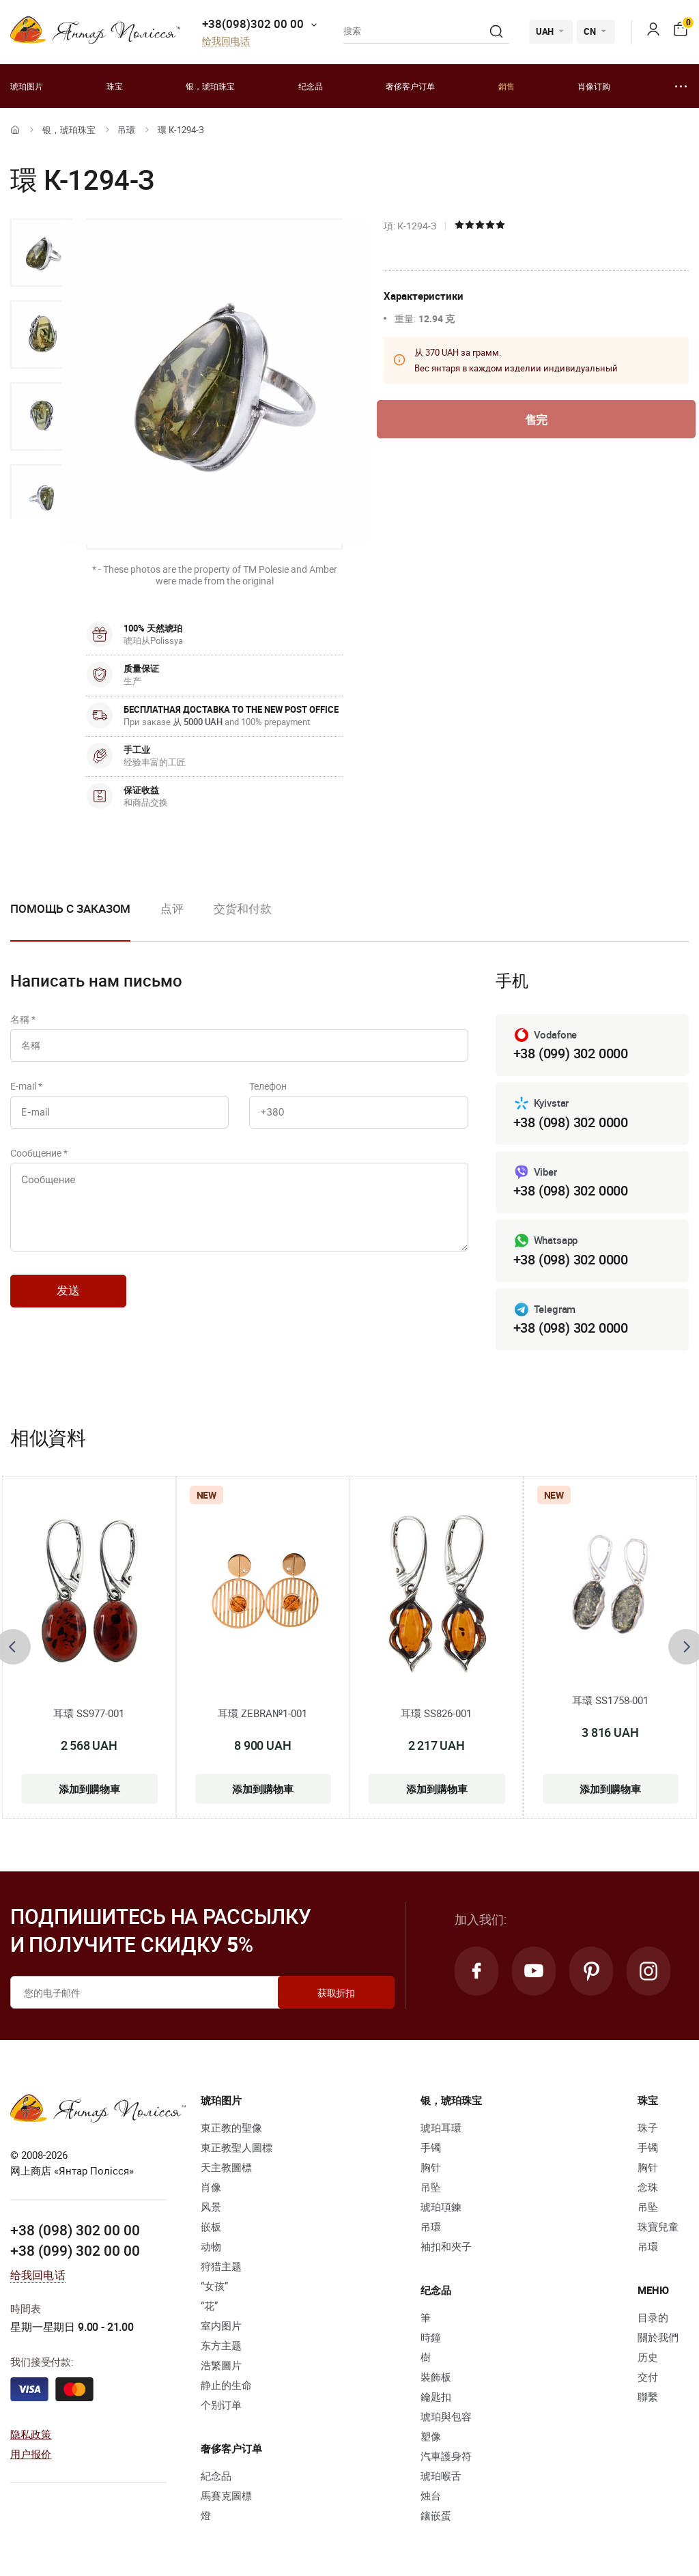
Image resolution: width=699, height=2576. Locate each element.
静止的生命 (226, 2385)
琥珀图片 (26, 86)
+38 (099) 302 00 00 (75, 2250)
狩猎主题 (221, 2266)
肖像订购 (593, 86)
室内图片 (221, 2325)
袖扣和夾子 (446, 2246)
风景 (211, 2206)
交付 (648, 2376)
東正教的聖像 (231, 2127)
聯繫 (648, 2396)
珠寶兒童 (658, 2226)
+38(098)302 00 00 (253, 23)
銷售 (506, 86)
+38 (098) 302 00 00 (75, 2229)
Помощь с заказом (70, 908)
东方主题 (221, 2345)
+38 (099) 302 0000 (570, 1053)
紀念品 (216, 2475)
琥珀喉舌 (440, 2475)
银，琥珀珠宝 (210, 86)
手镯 (430, 2147)
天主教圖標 (226, 2167)
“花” (209, 2305)
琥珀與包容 (446, 2416)
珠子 (648, 2127)
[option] (41, 252)
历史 (648, 2357)
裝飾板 (435, 2376)
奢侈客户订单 (410, 86)
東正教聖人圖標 (236, 2147)
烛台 (430, 2495)
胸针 (430, 2167)
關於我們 (658, 2337)
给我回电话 (226, 41)
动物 (211, 2246)
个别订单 (221, 2404)
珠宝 (114, 86)
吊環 (126, 129)
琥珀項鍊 (440, 2206)
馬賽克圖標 (226, 2495)
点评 (172, 908)
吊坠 (430, 2187)
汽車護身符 (446, 2456)
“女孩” (214, 2286)
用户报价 (31, 2454)
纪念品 (310, 86)
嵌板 (211, 2226)
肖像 (211, 2187)
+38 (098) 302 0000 (570, 1122)
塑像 (430, 2436)
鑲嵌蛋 (435, 2515)
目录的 (653, 2317)
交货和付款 (243, 908)
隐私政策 (31, 2434)
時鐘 (430, 2337)
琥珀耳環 (440, 2127)
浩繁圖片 (221, 2365)
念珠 (648, 2187)
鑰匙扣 (435, 2396)
